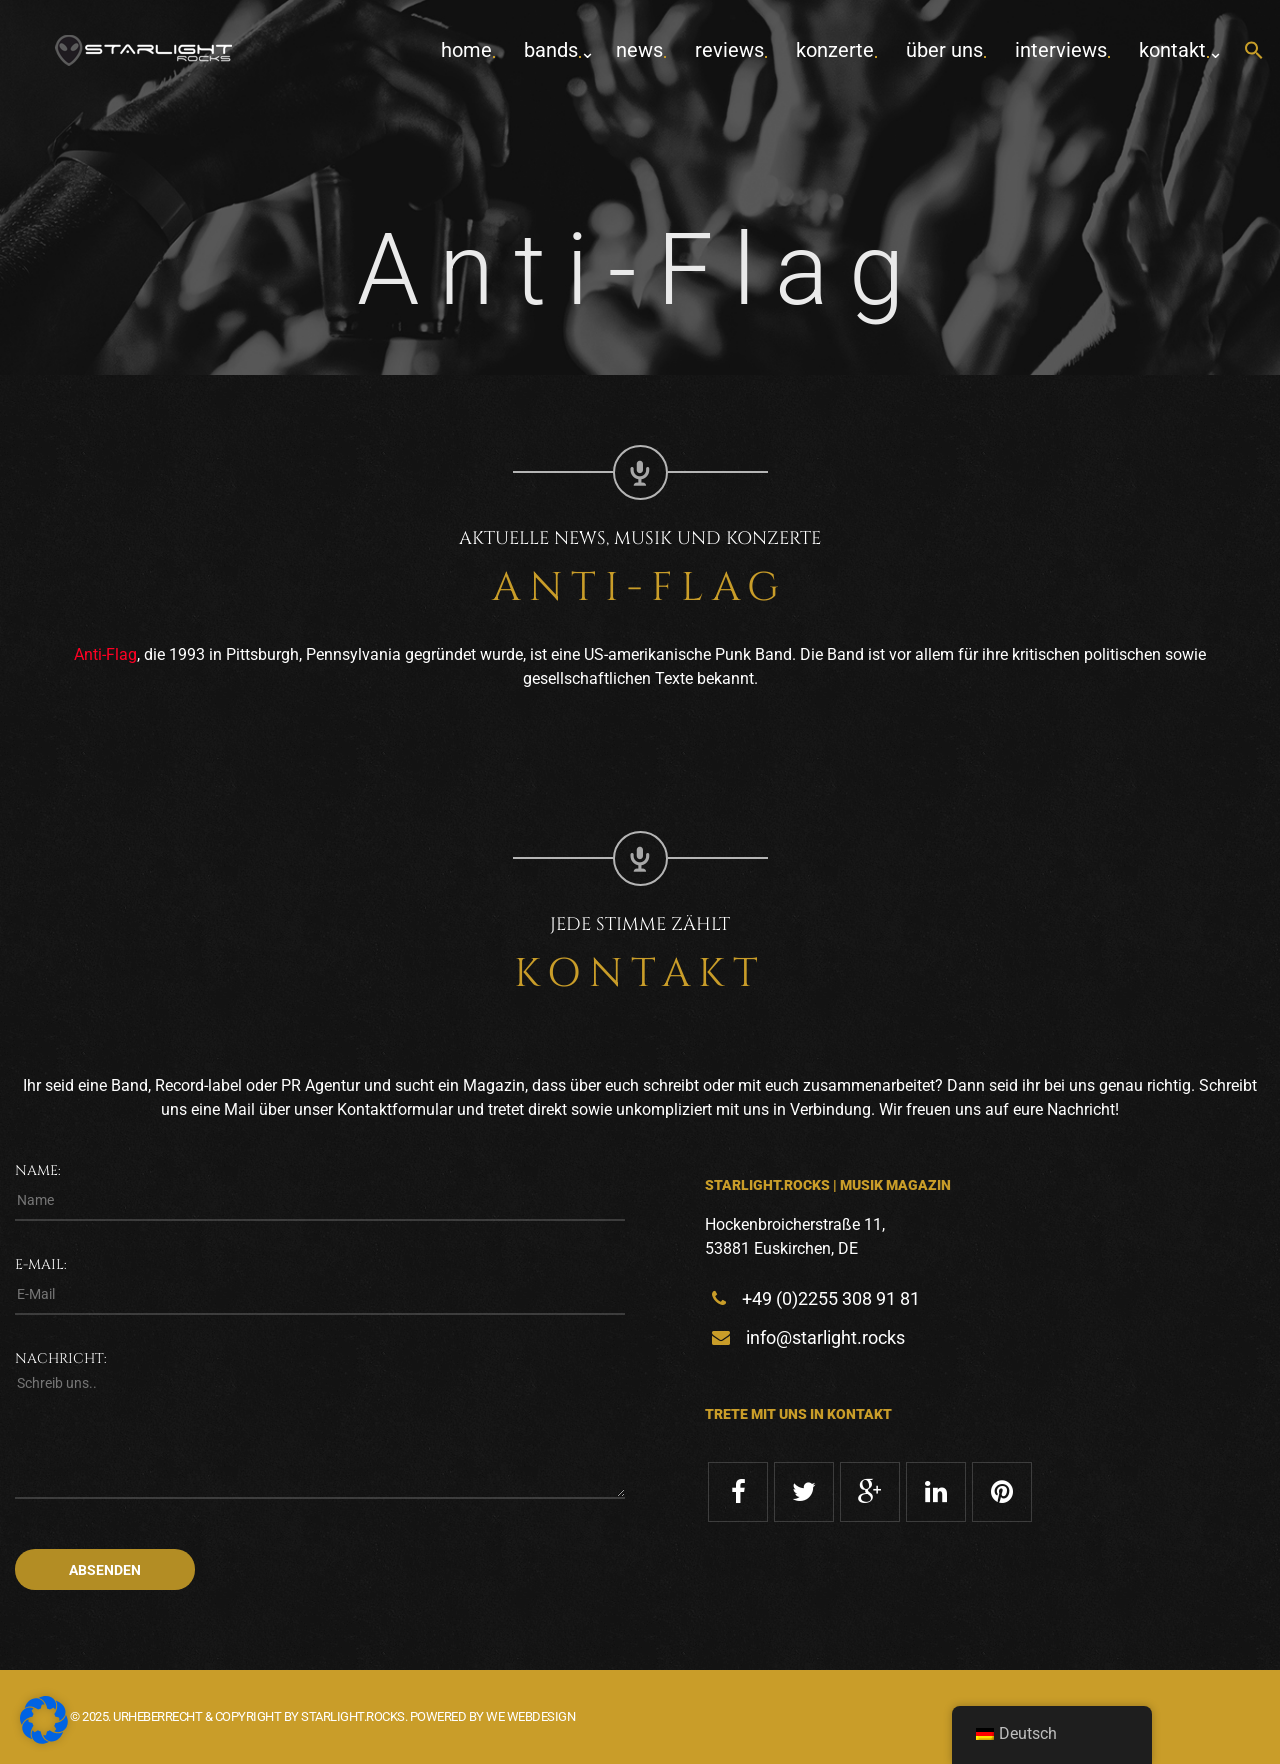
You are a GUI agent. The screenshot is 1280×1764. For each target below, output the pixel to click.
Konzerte (835, 50)
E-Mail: (41, 1264)
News (639, 50)
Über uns (944, 50)
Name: (38, 1170)
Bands (551, 50)
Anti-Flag (105, 654)
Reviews (729, 50)
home (466, 50)
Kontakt (1172, 50)
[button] (1254, 51)
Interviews (1061, 50)
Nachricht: (61, 1358)
